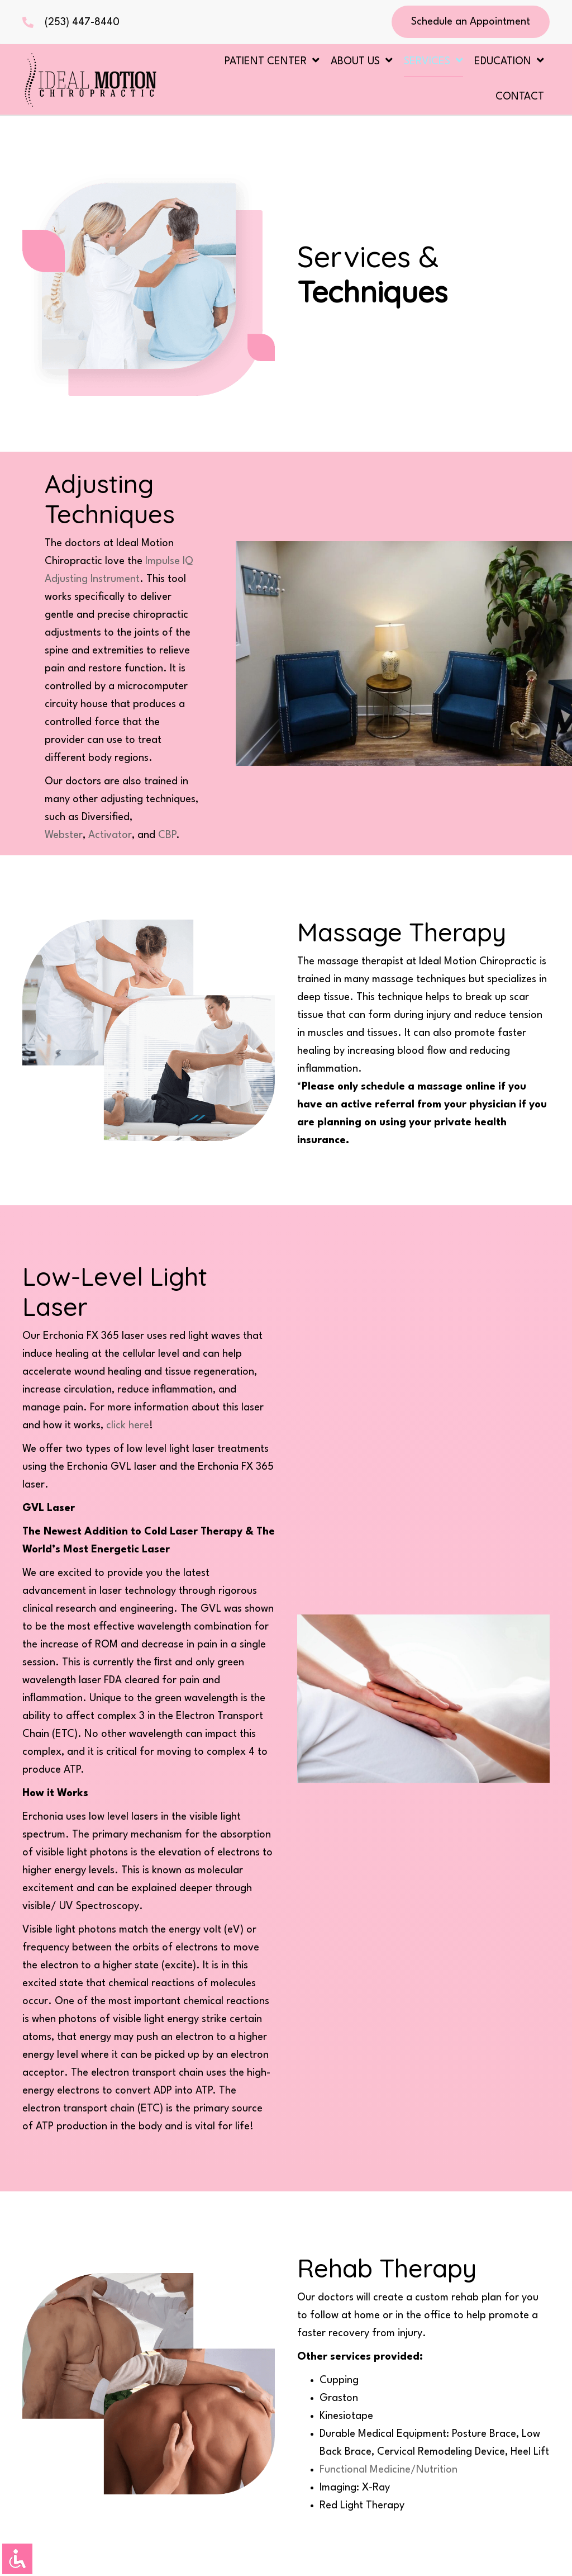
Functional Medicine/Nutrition (388, 2470)
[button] (471, 22)
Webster (64, 835)
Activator (110, 835)
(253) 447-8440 (82, 22)
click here (127, 1425)
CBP (167, 835)
